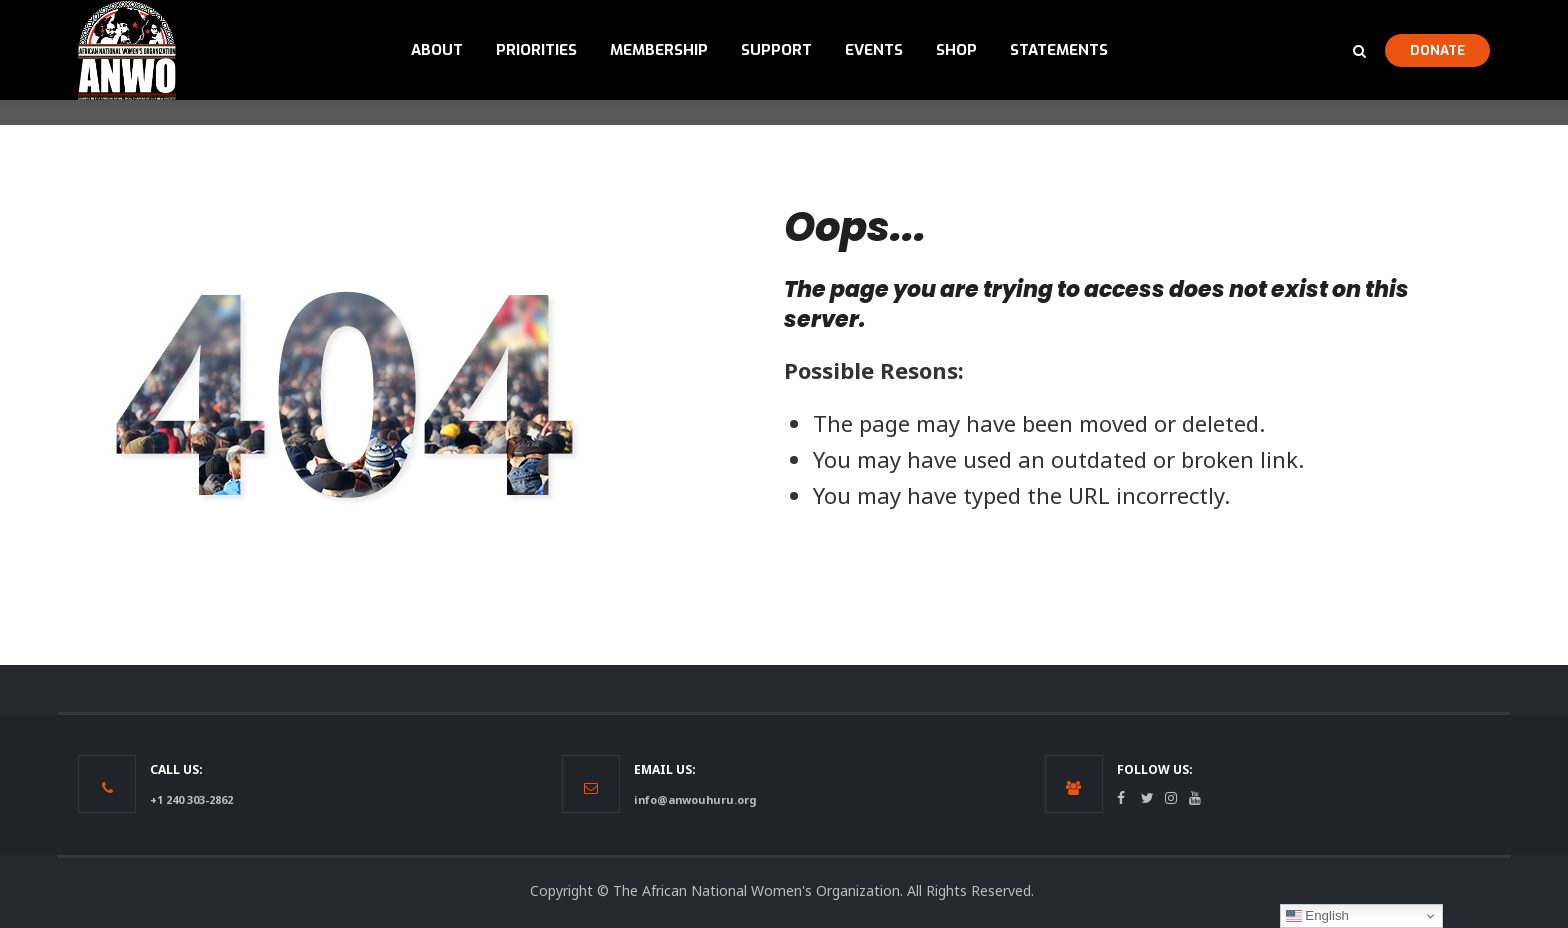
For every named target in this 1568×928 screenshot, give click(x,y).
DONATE (1437, 50)
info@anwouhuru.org (695, 799)
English (1317, 916)
